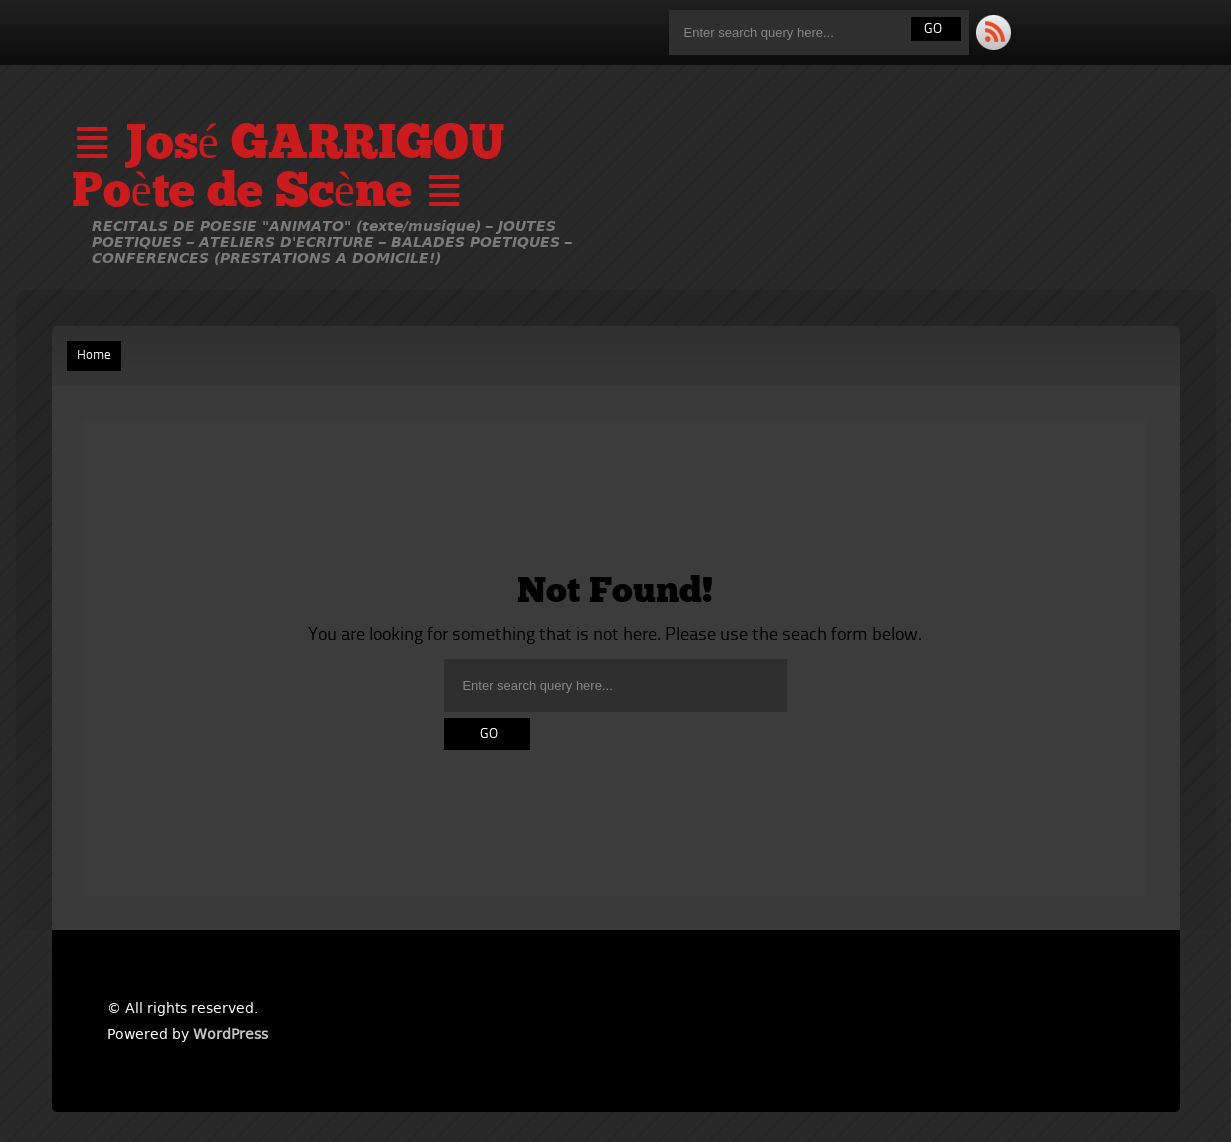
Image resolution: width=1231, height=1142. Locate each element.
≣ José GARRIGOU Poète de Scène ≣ (288, 170)
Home (94, 355)
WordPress (230, 1034)
